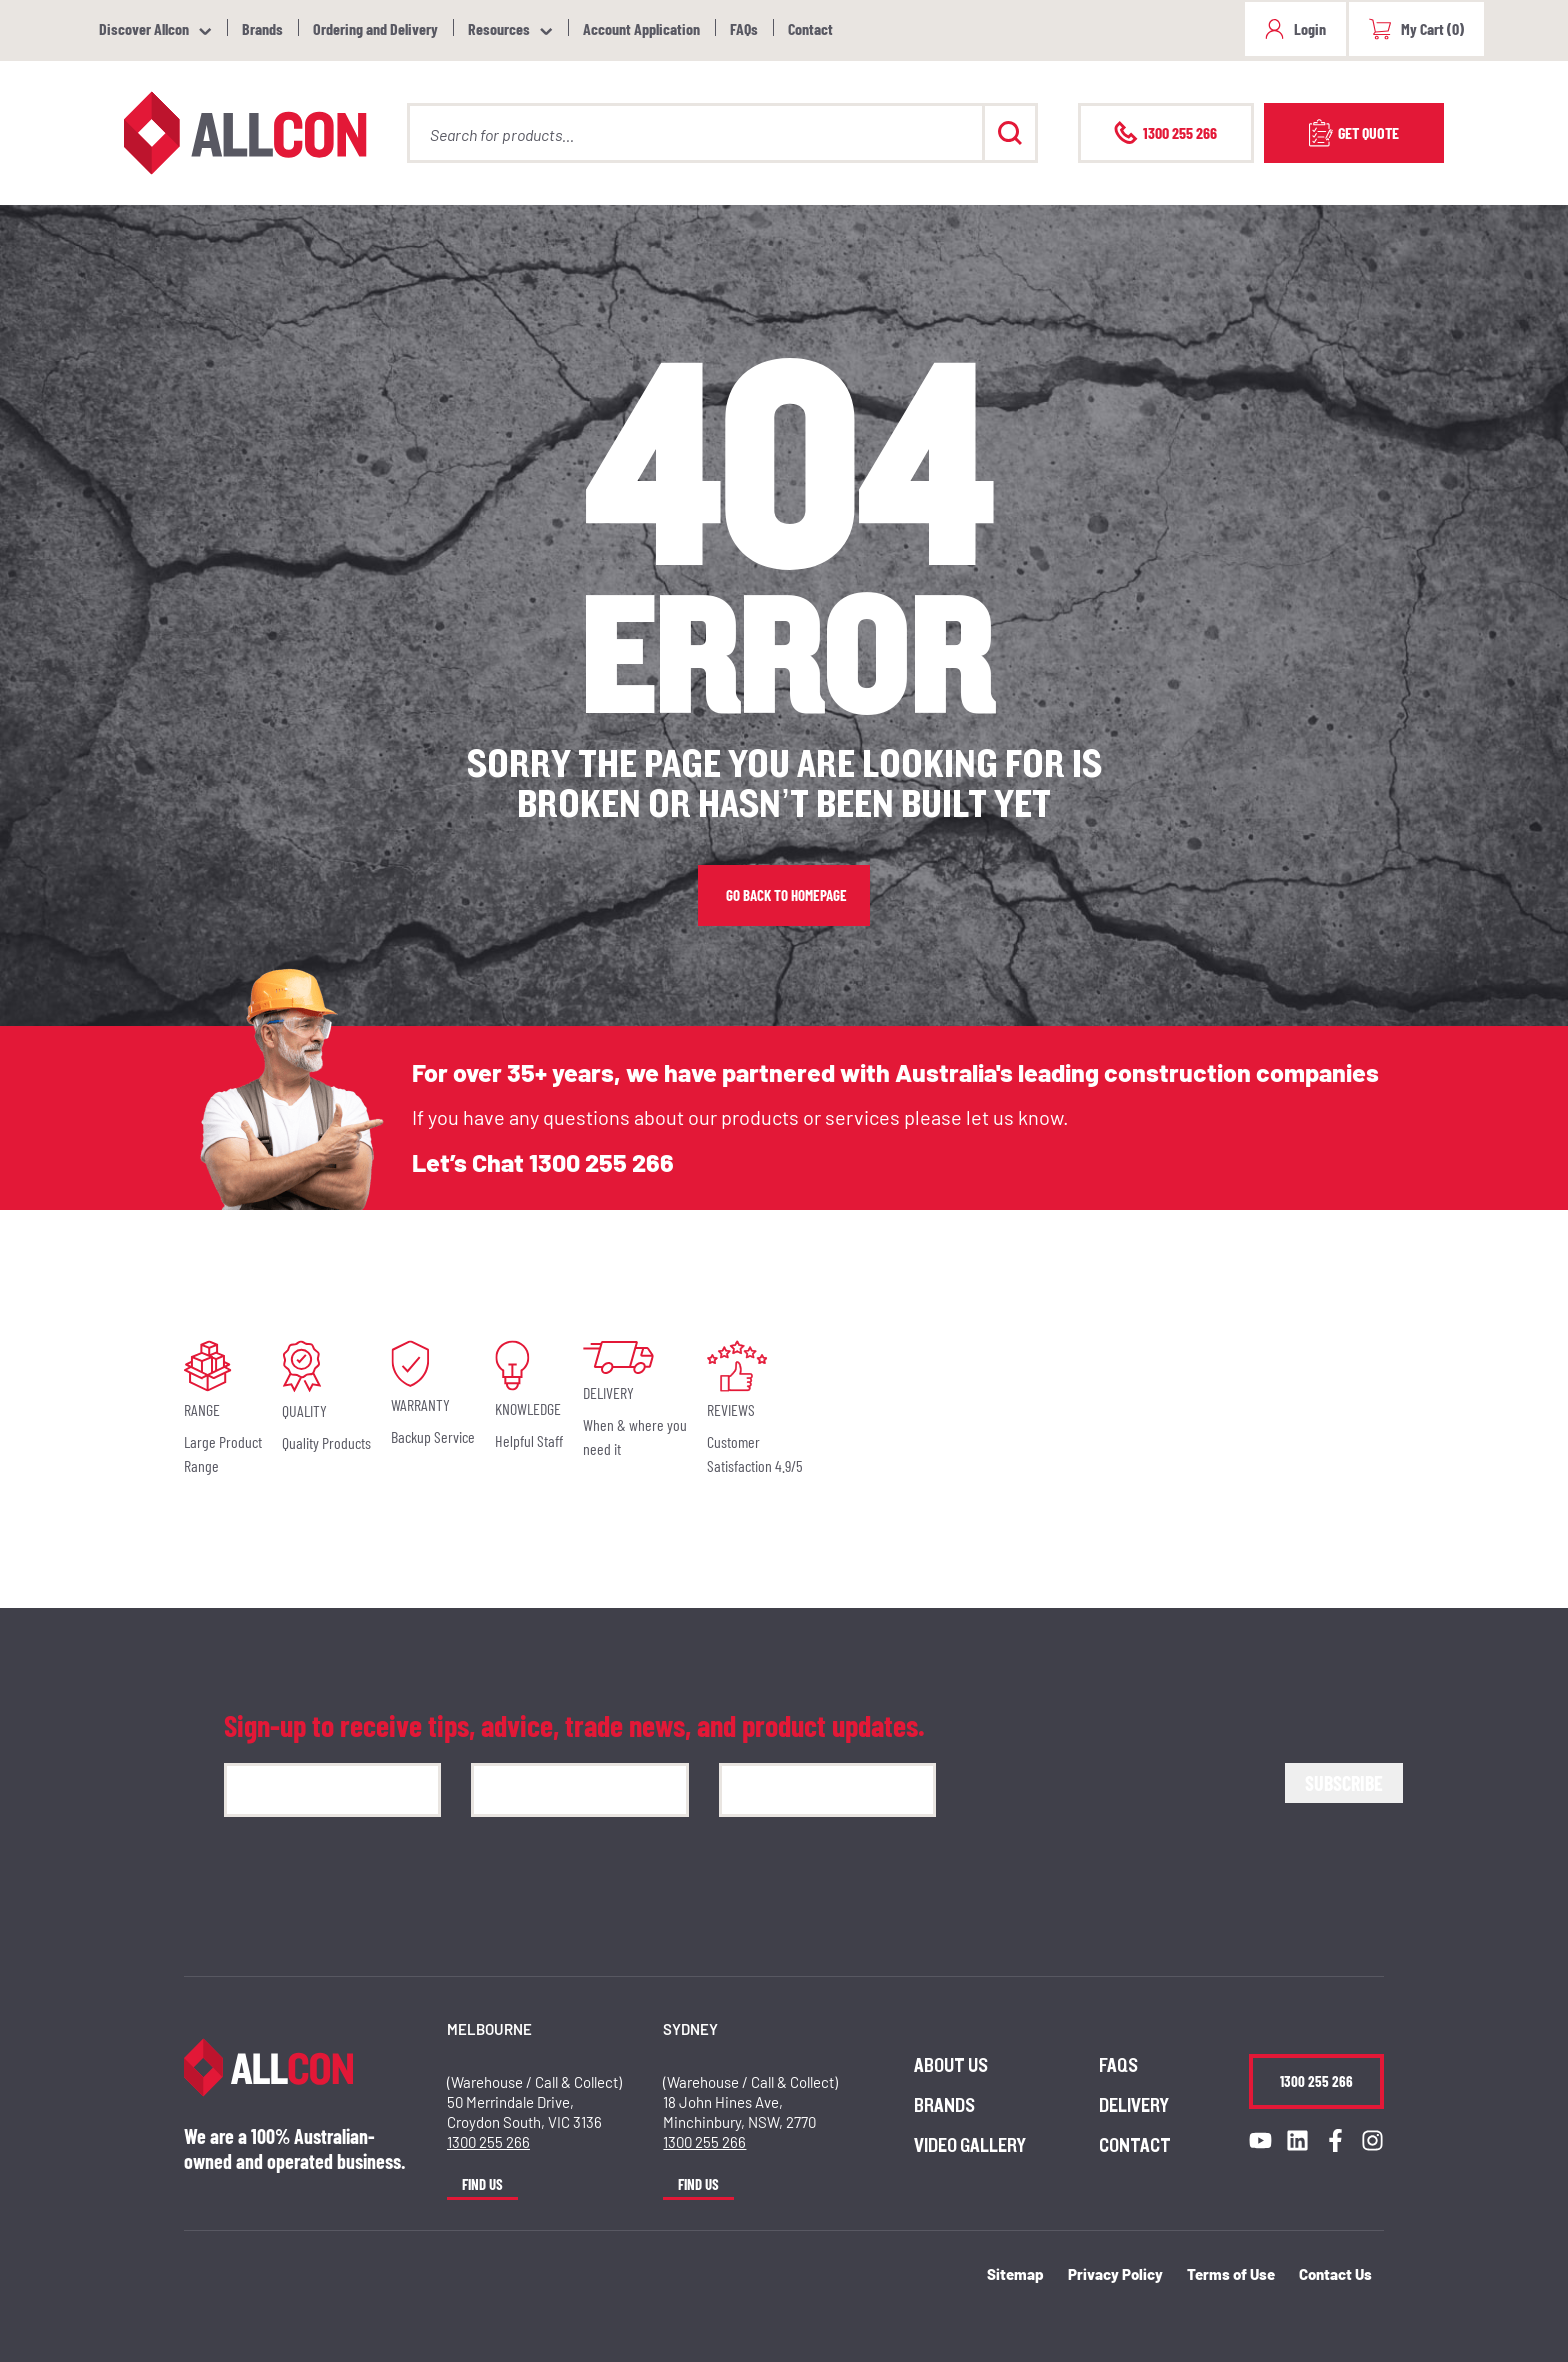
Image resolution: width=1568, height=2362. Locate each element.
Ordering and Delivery (375, 28)
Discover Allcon (144, 28)
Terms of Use (1231, 2274)
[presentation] (1118, 1802)
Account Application (641, 28)
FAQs (744, 28)
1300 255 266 (601, 1162)
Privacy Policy (1115, 2274)
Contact (810, 28)
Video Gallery (970, 2146)
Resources (499, 28)
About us (951, 2066)
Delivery (1134, 2106)
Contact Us (1335, 2274)
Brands (262, 28)
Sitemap (1015, 2274)
